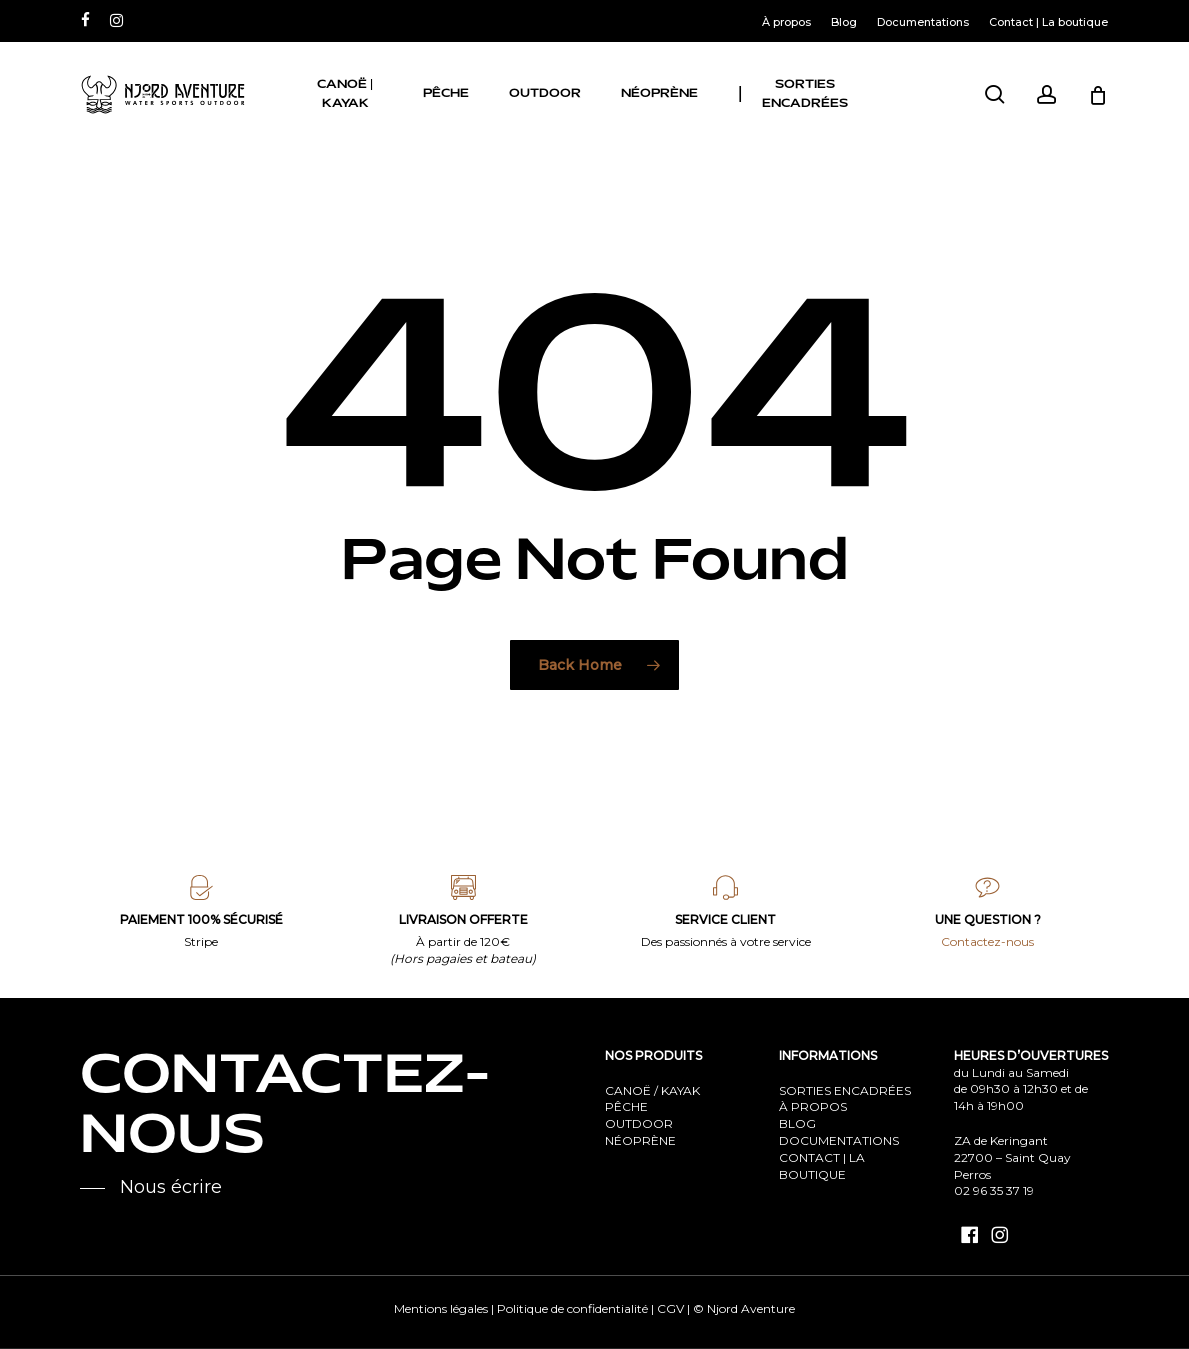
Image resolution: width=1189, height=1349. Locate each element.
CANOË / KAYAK (652, 1090)
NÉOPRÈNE (640, 1140)
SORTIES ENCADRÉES (845, 1090)
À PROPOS (813, 1106)
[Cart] (1098, 95)
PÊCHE (626, 1106)
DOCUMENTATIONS (839, 1140)
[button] (151, 1188)
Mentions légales (441, 1308)
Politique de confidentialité (572, 1308)
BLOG (797, 1123)
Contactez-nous (987, 941)
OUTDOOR (639, 1123)
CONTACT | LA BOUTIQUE (822, 1166)
